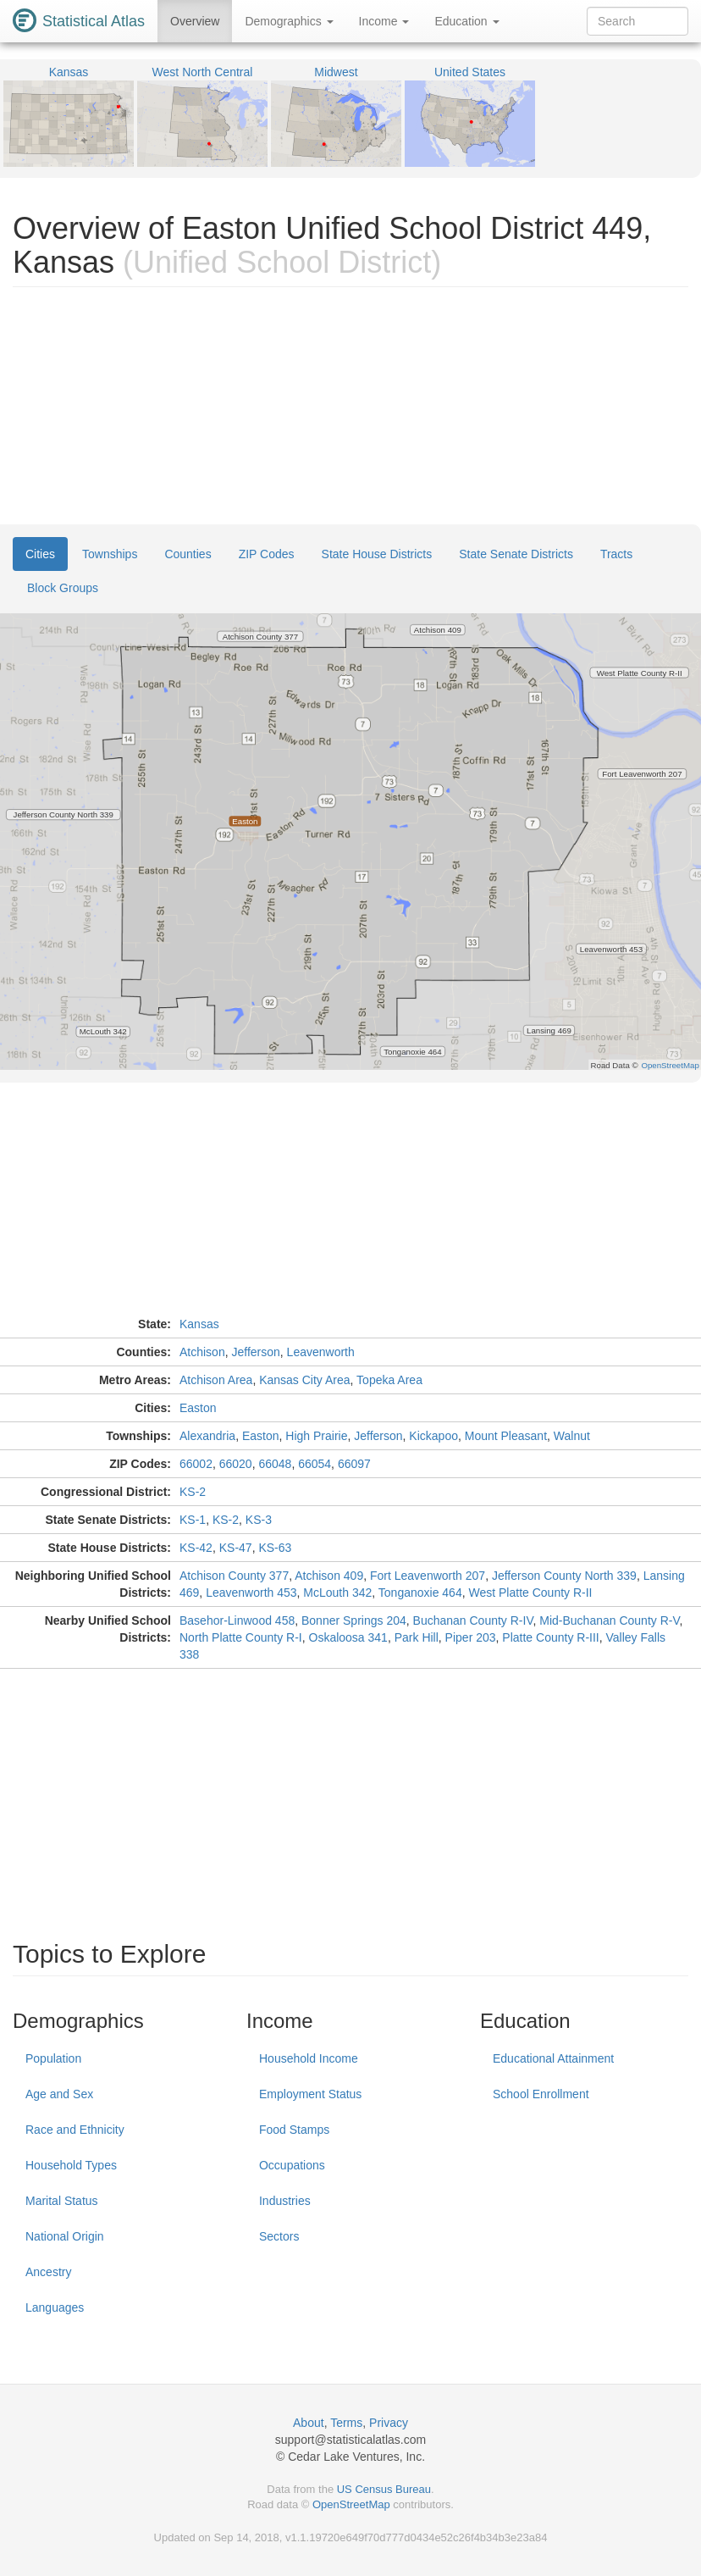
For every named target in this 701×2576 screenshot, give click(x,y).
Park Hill (417, 1637)
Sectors (279, 2236)
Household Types (71, 2165)
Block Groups (62, 588)
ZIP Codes (267, 554)
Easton (198, 1408)
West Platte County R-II (530, 1592)
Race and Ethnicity (74, 2129)
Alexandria (207, 1436)
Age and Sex (59, 2094)
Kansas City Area (304, 1380)
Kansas (199, 1324)
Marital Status (61, 2201)
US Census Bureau (384, 2489)
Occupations (292, 2165)
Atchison (202, 1352)
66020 (235, 1464)
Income (384, 21)
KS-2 (192, 1492)
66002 (196, 1464)
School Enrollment (541, 2094)
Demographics (289, 21)
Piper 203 (470, 1637)
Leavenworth (321, 1352)
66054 (314, 1464)
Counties (187, 554)
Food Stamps (294, 2129)
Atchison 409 (329, 1575)
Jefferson (255, 1352)
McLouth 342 (337, 1592)
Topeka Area (389, 1380)
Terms (346, 2422)
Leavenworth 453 (251, 1592)
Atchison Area (215, 1380)
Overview (194, 21)
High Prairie (316, 1436)
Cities (40, 554)
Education (466, 21)
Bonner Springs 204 (353, 1620)
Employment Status (310, 2094)
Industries (285, 2201)
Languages (54, 2307)
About (308, 2422)
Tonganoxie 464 (420, 1592)
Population (53, 2058)
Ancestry (48, 2272)
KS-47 (235, 1547)
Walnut (572, 1436)
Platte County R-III (550, 1637)
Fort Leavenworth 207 (427, 1575)
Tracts (616, 554)
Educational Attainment (553, 2058)
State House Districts (377, 554)
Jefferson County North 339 (564, 1575)
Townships (109, 554)
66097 (354, 1464)
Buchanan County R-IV (473, 1620)
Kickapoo (433, 1436)
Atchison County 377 (234, 1575)
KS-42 (196, 1547)
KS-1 (192, 1519)
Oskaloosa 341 (348, 1637)
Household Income (308, 2058)
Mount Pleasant (506, 1436)
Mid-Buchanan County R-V (609, 1620)
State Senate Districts (516, 554)
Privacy (388, 2422)
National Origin (64, 2236)
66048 (274, 1464)
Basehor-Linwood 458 (237, 1620)
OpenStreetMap (351, 2504)
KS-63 (274, 1547)
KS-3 (259, 1519)
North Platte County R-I (240, 1637)
